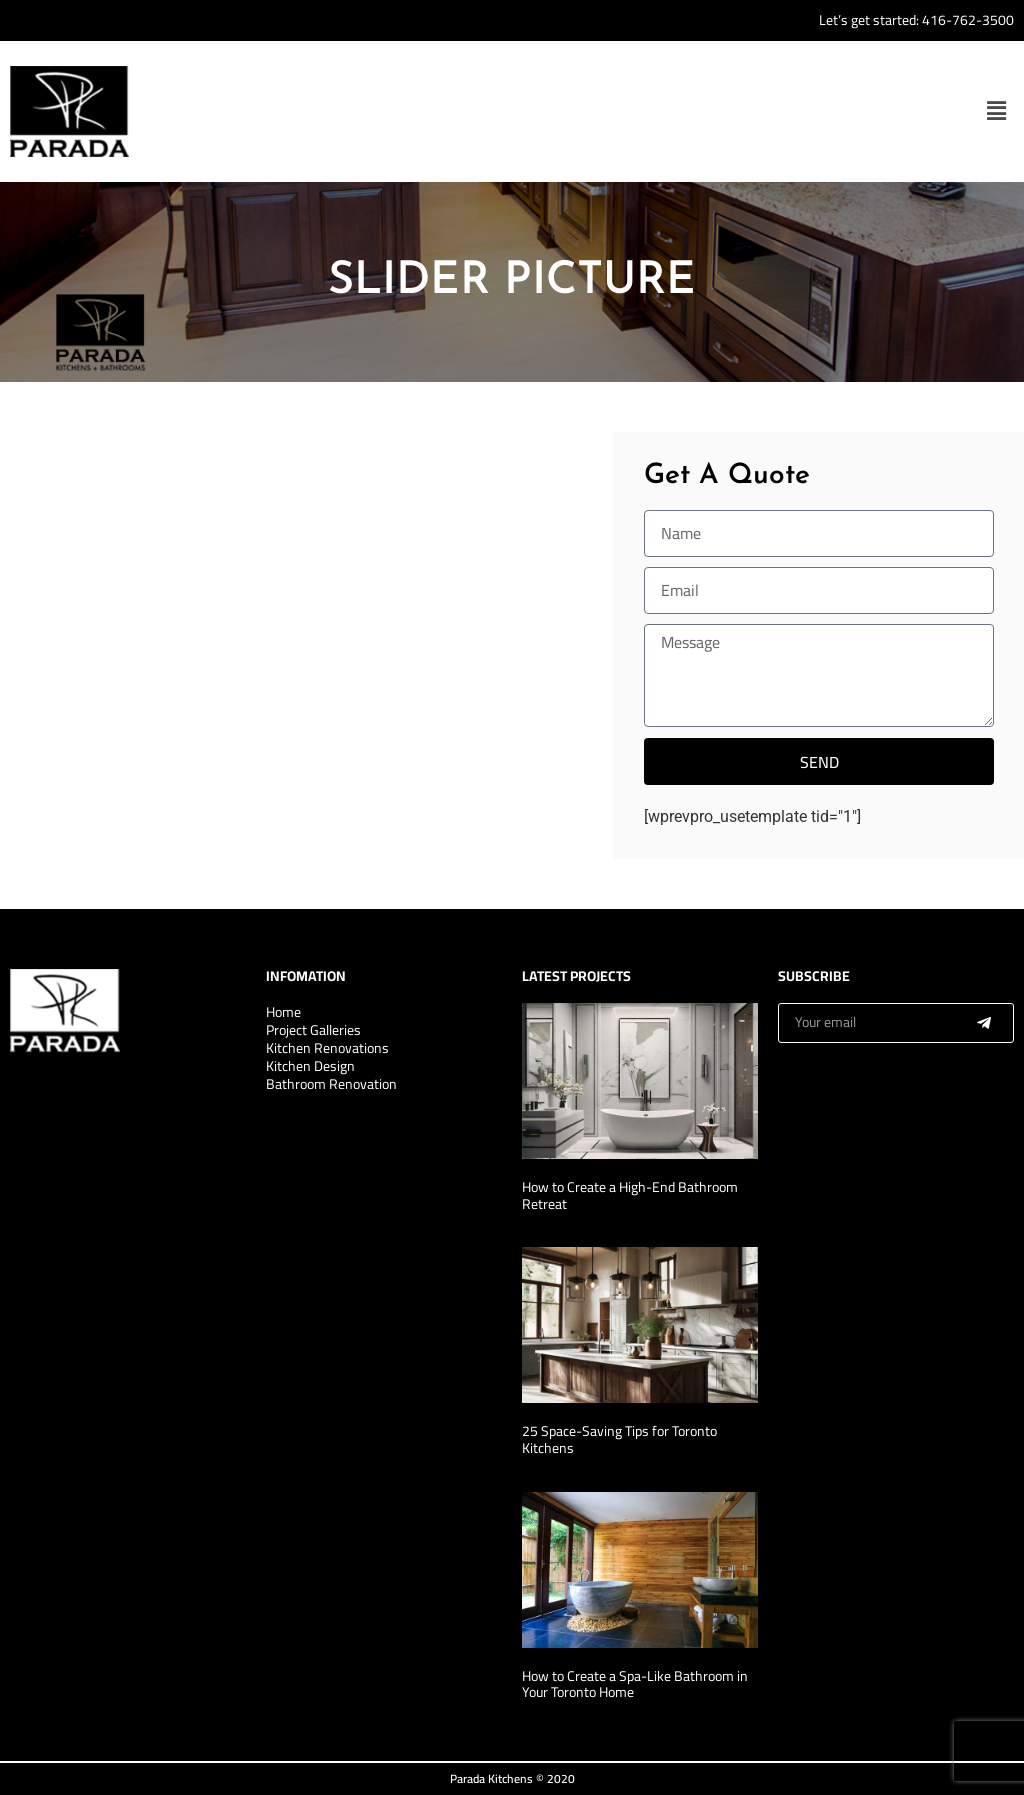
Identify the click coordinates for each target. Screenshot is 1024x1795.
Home (283, 1012)
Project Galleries (313, 1030)
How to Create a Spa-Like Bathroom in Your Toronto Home (635, 1684)
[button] (997, 111)
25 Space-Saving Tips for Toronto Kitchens (619, 1439)
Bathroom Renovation (331, 1084)
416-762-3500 (968, 20)
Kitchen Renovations (327, 1048)
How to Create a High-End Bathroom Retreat (630, 1195)
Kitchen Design (310, 1066)
